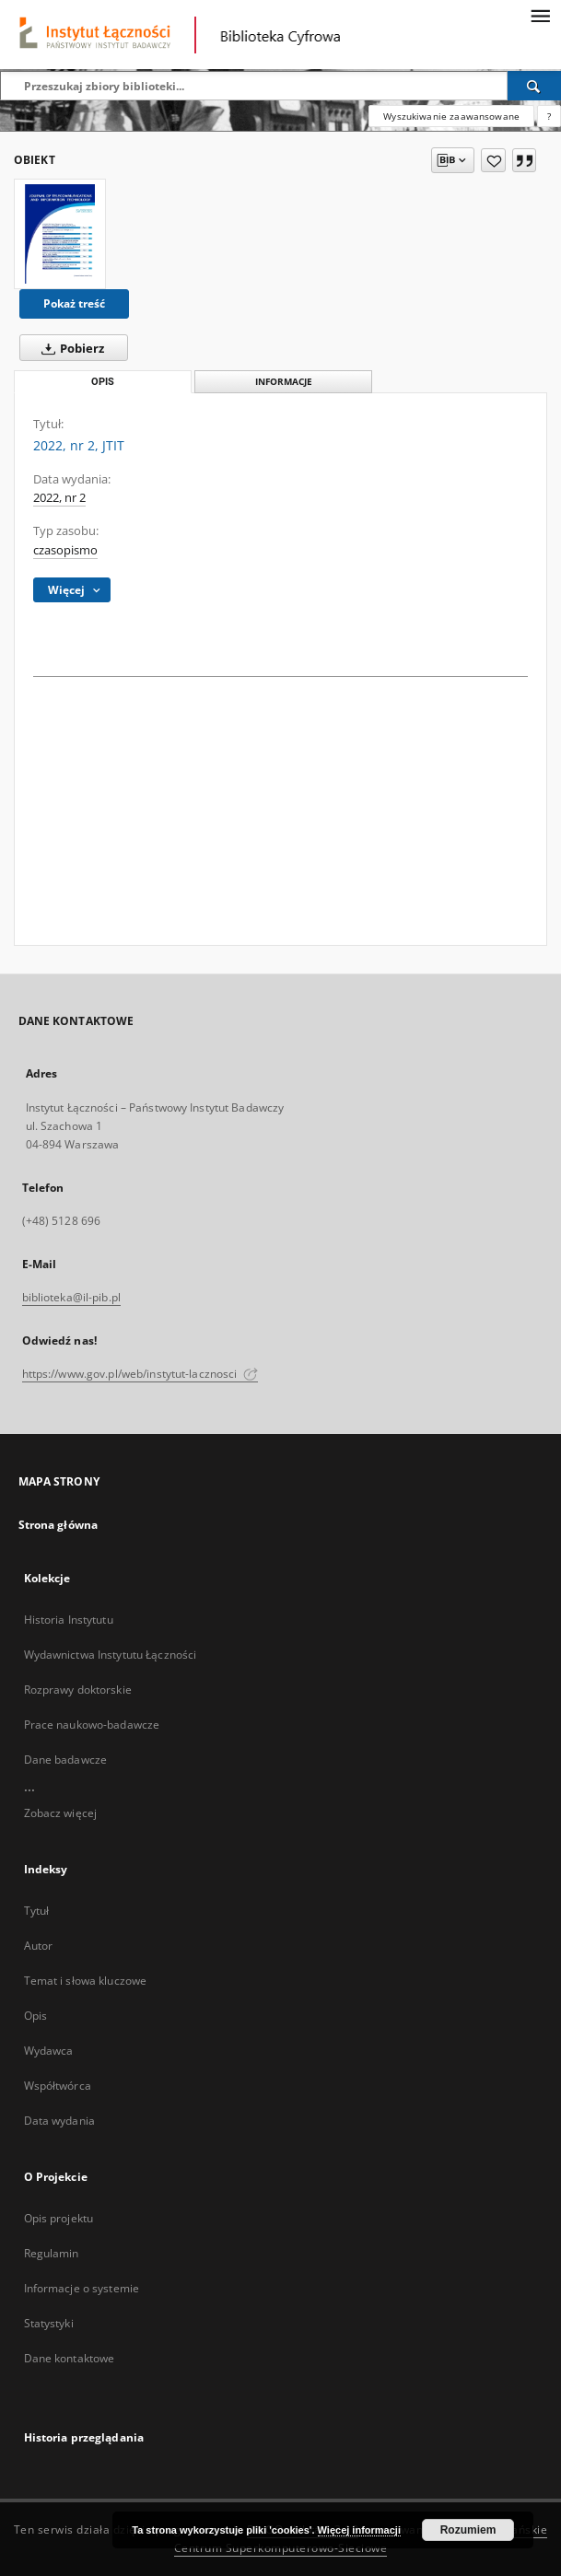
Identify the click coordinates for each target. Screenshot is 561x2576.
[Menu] (539, 14)
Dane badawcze (66, 1759)
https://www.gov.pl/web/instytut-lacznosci (140, 1373)
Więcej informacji (359, 2529)
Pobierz (69, 348)
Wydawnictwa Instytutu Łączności (110, 1654)
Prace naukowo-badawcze (92, 1724)
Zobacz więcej (61, 1813)
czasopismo (65, 550)
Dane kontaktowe (69, 2358)
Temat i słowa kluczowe (85, 1980)
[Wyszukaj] (534, 85)
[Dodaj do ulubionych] (493, 160)
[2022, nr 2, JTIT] (59, 234)
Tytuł (37, 1910)
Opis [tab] (102, 382)
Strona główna (58, 1525)
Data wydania (59, 2120)
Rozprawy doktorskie (78, 1689)
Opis (35, 2015)
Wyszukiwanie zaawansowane (451, 116)
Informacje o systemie (82, 2288)
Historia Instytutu (68, 1619)
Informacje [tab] (283, 382)
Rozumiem (468, 2530)
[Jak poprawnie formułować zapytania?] (549, 116)
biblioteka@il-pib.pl (71, 1297)
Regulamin (51, 2253)
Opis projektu (59, 2218)
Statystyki (49, 2323)
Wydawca (49, 2050)
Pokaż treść (74, 303)
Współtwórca (57, 2085)
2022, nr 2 (59, 498)
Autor (38, 1945)
